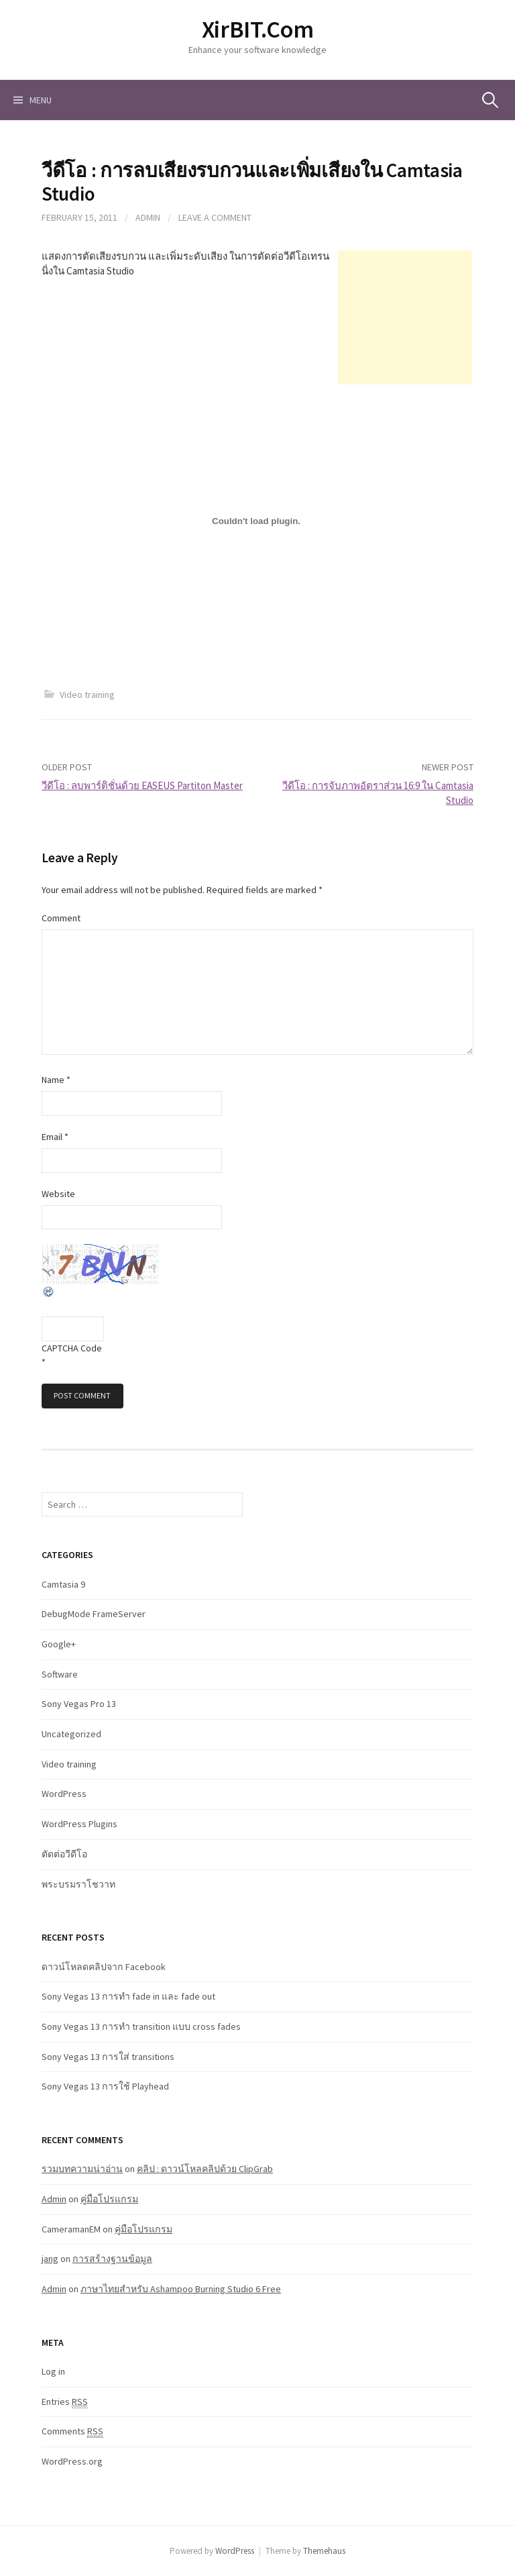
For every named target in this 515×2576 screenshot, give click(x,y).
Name (56, 1080)
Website (58, 1194)
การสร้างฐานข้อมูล (112, 2259)
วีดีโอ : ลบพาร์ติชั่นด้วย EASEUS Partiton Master (142, 785)
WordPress (64, 1794)
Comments (72, 2431)
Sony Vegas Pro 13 (79, 1704)
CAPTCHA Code (72, 1348)
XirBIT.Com (257, 29)
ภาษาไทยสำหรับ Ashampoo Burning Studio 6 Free (180, 2289)
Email (55, 1137)
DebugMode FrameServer (94, 1614)
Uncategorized (71, 1734)
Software (60, 1674)
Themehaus (324, 2551)
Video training (87, 694)
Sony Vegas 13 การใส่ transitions (108, 2057)
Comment (61, 918)
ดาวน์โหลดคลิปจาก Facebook (104, 1967)
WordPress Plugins (79, 1824)
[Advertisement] (405, 317)
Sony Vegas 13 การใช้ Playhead (105, 2086)
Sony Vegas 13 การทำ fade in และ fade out (128, 1996)
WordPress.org (72, 2461)
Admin (147, 217)
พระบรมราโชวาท (78, 1884)
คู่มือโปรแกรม (109, 2199)
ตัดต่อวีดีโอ (64, 1854)
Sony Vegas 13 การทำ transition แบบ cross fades (141, 2026)
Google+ (59, 1644)
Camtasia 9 (63, 1584)
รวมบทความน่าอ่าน (82, 2169)
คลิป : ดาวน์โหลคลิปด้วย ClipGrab (205, 2169)
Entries (65, 2401)
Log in (53, 2371)
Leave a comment (214, 217)
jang (50, 2259)
